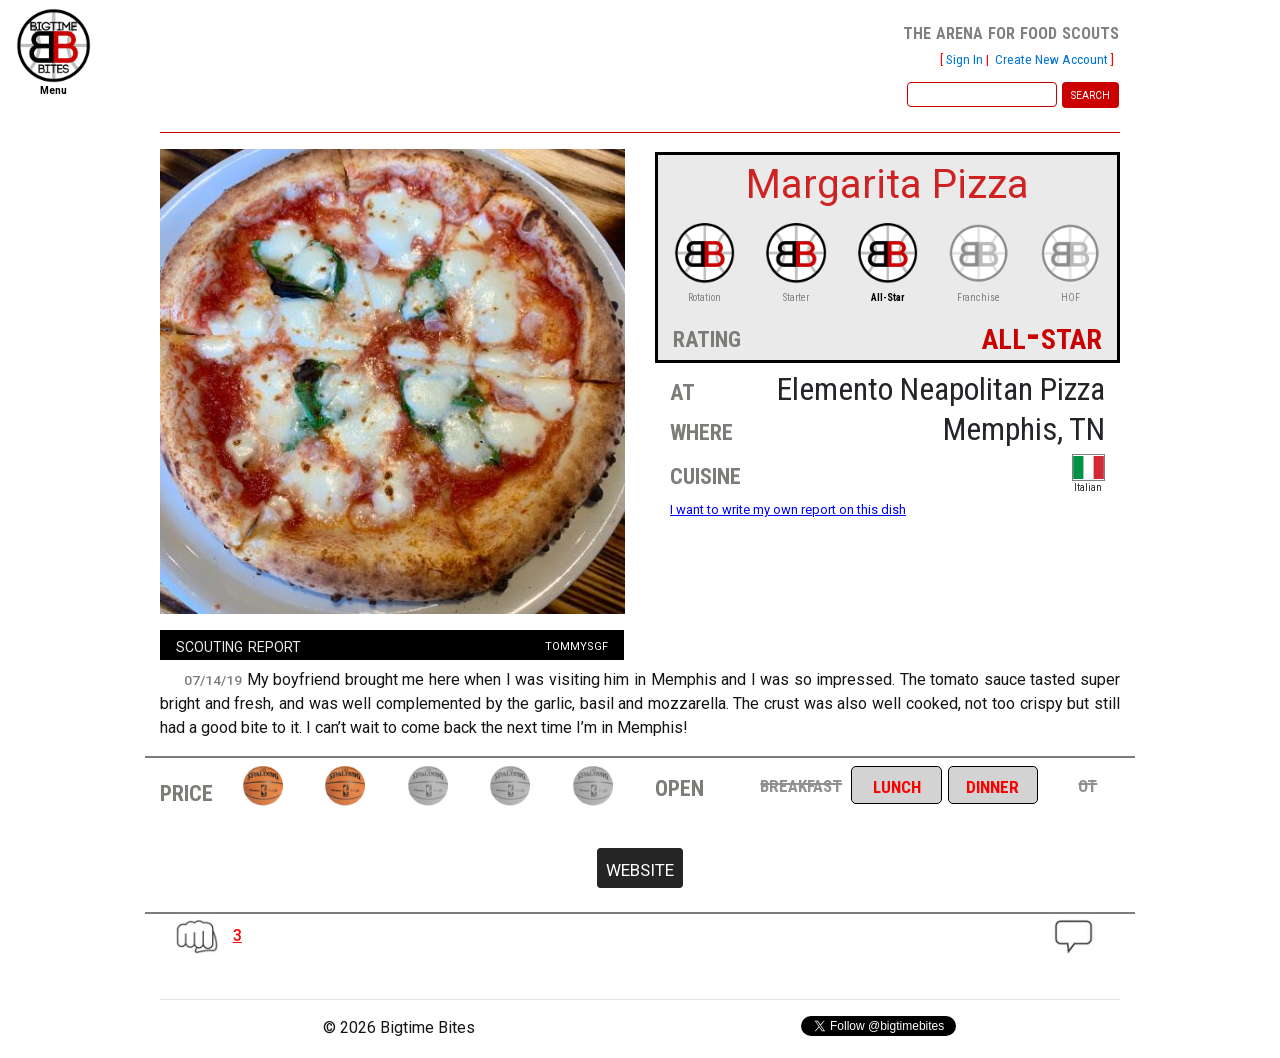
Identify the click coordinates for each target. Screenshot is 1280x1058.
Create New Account (1051, 59)
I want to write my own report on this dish (788, 509)
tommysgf (576, 644)
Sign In (964, 59)
